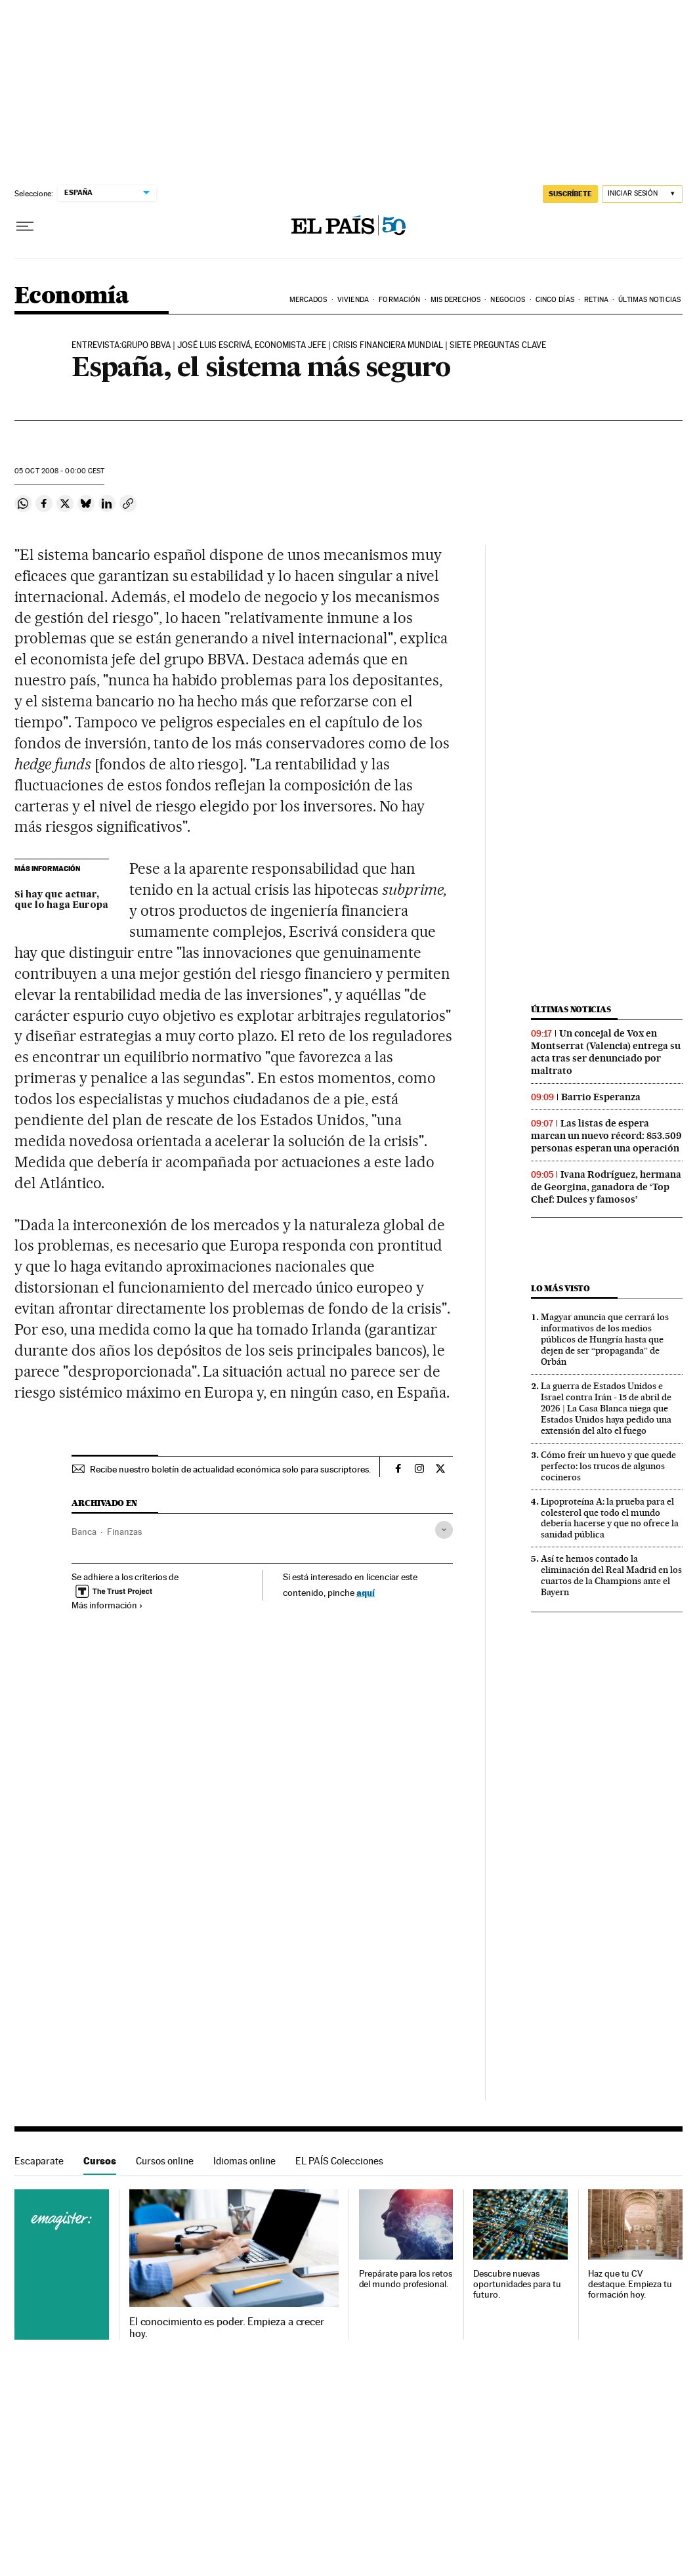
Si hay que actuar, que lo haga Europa (61, 900)
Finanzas (124, 1531)
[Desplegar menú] (24, 226)
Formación (399, 299)
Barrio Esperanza (601, 1097)
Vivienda (353, 299)
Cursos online (165, 2160)
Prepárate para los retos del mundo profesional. (405, 2279)
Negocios (507, 299)
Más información (107, 1605)
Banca (84, 1531)
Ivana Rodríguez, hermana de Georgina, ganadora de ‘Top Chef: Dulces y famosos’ (606, 1187)
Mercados (308, 299)
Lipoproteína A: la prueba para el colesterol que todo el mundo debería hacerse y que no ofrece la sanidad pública (610, 1518)
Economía (71, 296)
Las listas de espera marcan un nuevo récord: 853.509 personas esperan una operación (606, 1135)
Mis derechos (455, 299)
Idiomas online (244, 2160)
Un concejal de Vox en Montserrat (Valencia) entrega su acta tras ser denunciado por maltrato (606, 1052)
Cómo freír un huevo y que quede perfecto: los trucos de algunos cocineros (608, 1465)
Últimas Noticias (649, 299)
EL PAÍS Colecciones (339, 2160)
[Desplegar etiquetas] (444, 1530)
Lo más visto (560, 1288)
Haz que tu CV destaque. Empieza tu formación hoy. (629, 2284)
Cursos (99, 2160)
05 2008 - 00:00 (59, 471)
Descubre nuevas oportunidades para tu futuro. (516, 2284)
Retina (596, 299)
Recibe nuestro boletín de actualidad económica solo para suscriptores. (230, 1469)
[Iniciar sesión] (642, 194)
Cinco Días (555, 299)
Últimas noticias (571, 1009)
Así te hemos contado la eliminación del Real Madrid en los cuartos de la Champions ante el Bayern (611, 1575)
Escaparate (39, 2160)
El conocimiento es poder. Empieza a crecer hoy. (226, 2328)
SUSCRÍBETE (570, 193)
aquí (365, 1592)
